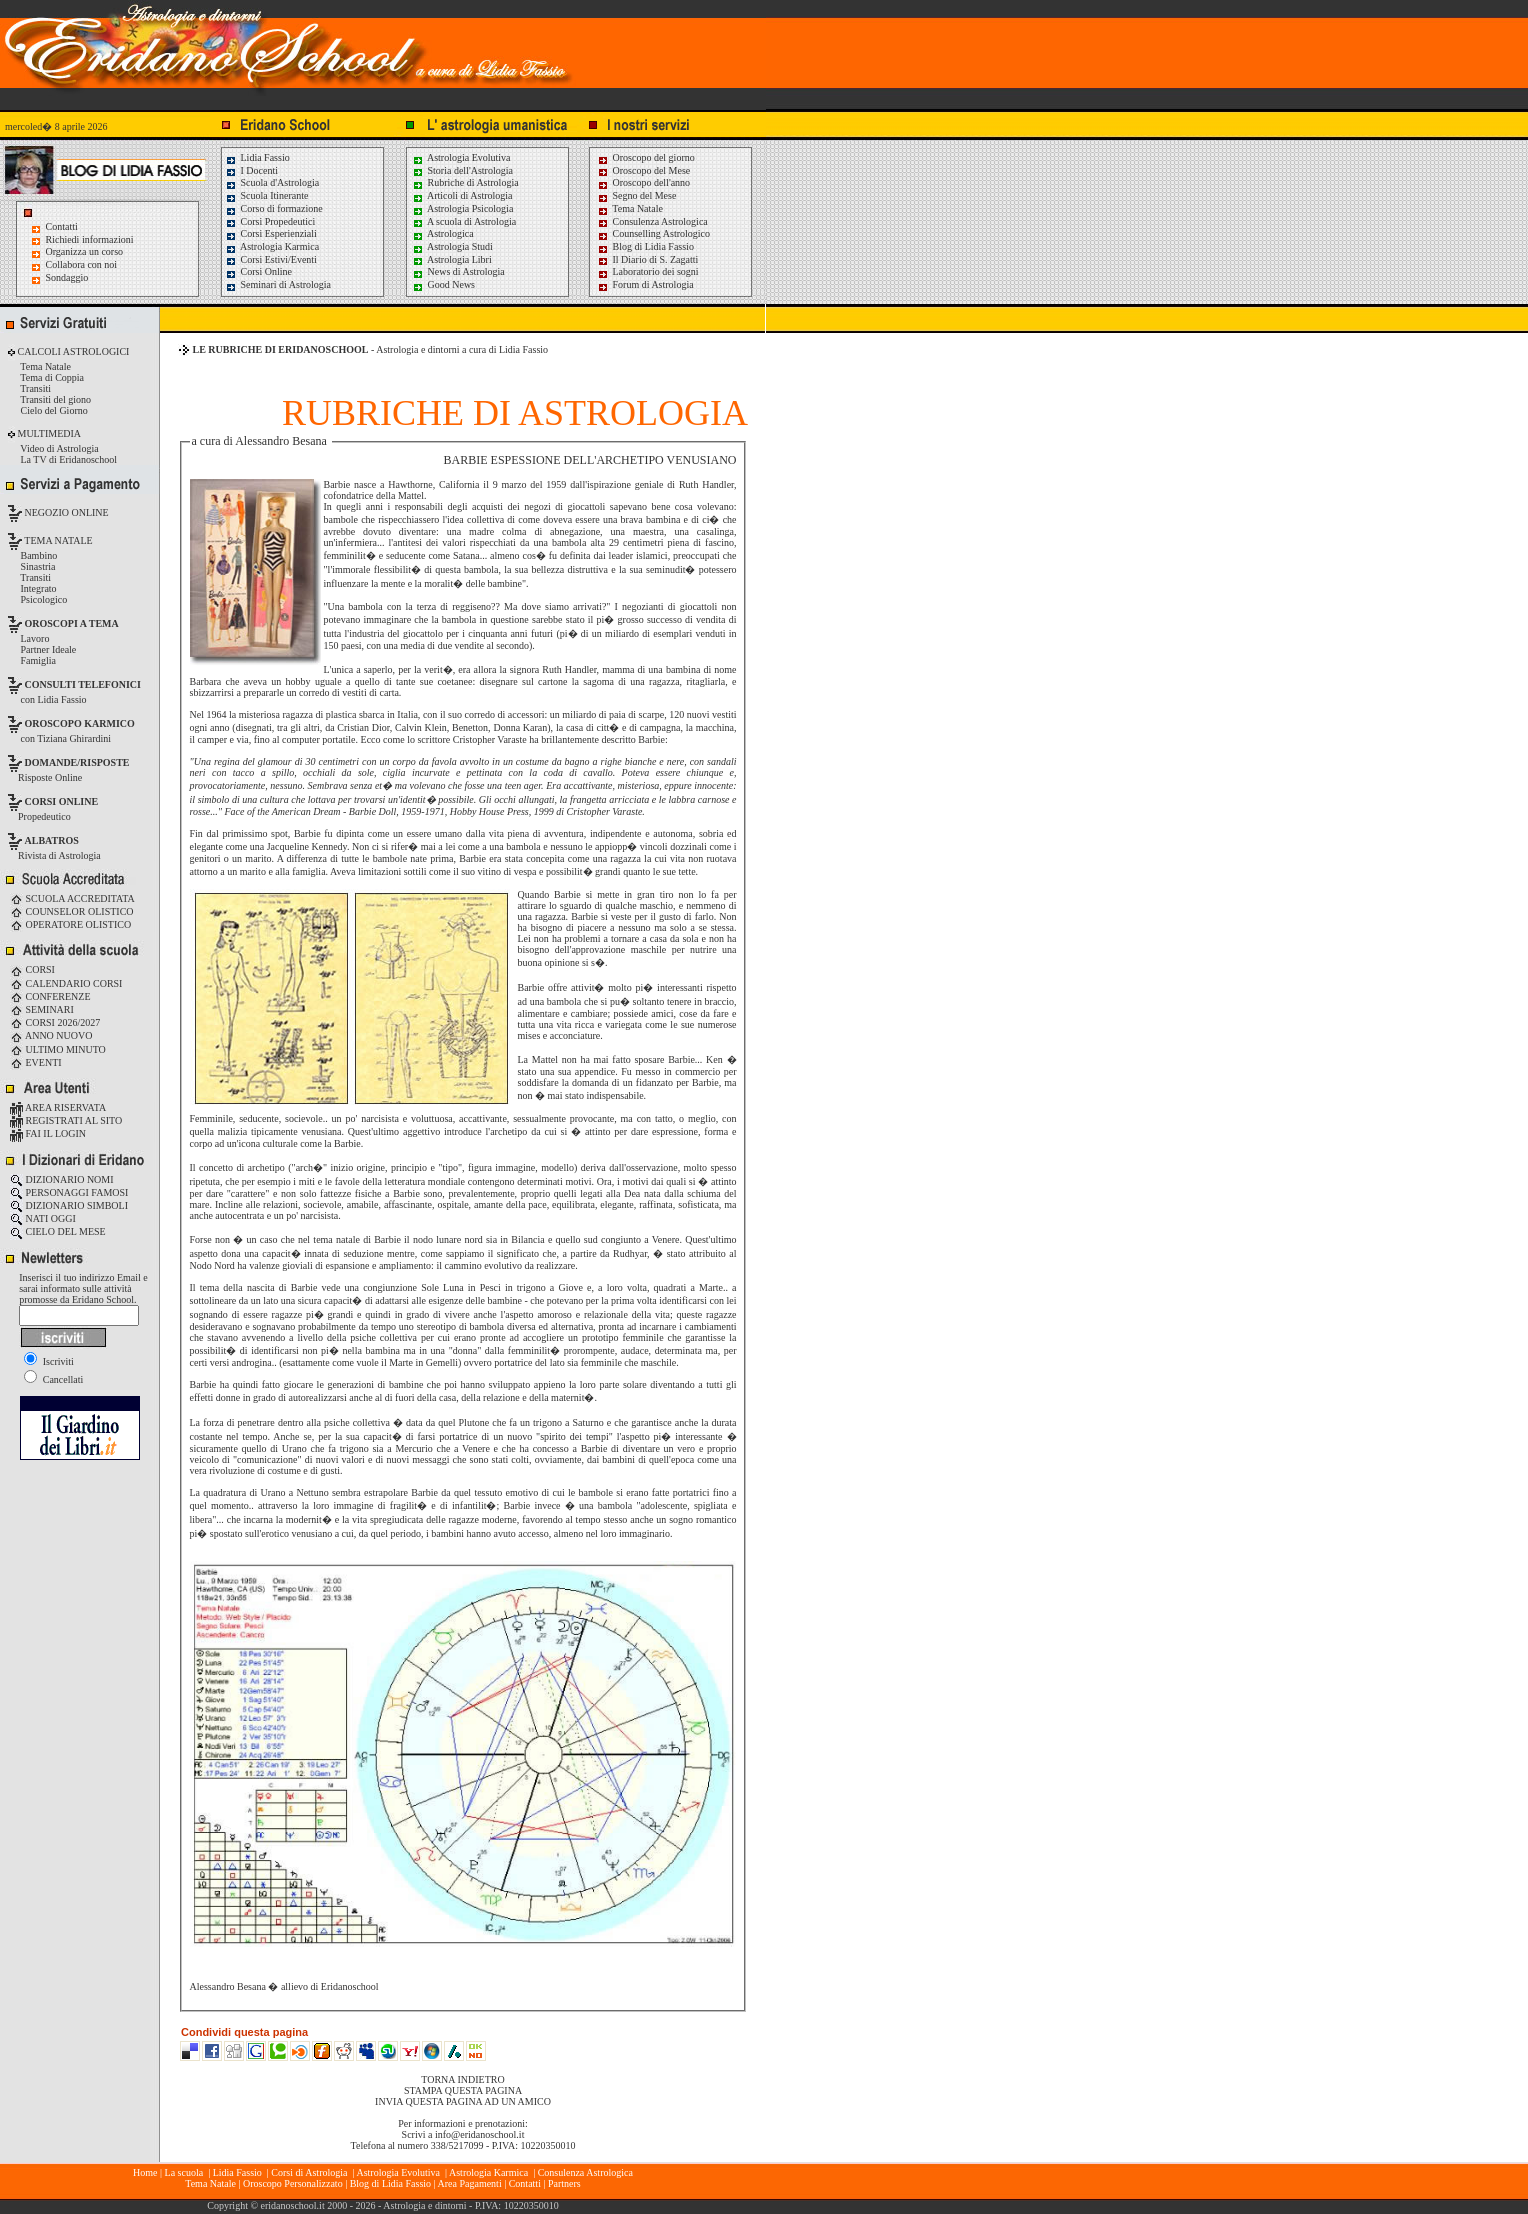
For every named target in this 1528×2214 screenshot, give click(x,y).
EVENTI (36, 1062)
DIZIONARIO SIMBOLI (69, 1205)
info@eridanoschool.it (479, 2134)
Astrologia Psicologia (462, 208)
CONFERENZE (50, 996)
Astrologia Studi (452, 246)
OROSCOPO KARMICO (80, 723)
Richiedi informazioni (90, 239)
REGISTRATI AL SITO (66, 1120)
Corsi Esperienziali (271, 233)
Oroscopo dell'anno (652, 182)
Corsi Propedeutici (270, 221)
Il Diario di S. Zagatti (647, 259)
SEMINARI (42, 1009)
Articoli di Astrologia (462, 195)
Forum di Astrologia (645, 284)
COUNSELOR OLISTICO (72, 911)
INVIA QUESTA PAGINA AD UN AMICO (463, 2101)
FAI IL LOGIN (48, 1133)
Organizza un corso (85, 251)
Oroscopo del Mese (643, 170)
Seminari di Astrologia (278, 284)
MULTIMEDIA (48, 433)
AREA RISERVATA (58, 1107)
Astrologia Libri (452, 259)
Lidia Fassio (257, 157)
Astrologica (443, 233)
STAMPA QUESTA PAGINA (463, 2090)
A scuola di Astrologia (464, 221)
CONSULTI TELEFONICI (83, 684)
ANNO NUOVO (51, 1035)
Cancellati (53, 1379)
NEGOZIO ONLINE (65, 512)
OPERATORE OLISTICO (70, 924)
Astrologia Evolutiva (461, 157)
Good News (443, 284)
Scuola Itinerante (267, 195)
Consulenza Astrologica (652, 221)
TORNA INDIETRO (462, 2079)
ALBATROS (52, 840)
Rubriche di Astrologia (465, 182)
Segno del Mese (636, 195)
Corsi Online (258, 271)
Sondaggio (67, 277)
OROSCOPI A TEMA (72, 623)
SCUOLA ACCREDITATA (72, 898)
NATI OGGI (43, 1218)
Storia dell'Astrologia (462, 170)
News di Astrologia (458, 271)
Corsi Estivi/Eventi (271, 259)
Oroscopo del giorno (646, 157)
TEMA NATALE (57, 540)
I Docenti (251, 170)
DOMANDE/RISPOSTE (77, 762)
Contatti (62, 226)
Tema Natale (630, 208)
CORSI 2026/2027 (55, 1022)
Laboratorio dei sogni (648, 271)
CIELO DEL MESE (58, 1231)
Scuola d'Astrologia (272, 182)
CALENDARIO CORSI (66, 983)
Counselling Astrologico (653, 233)
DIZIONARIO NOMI (62, 1179)
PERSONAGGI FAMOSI (69, 1192)
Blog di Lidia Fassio (645, 246)
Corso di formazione (274, 208)
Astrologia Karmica (272, 246)
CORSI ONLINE (62, 801)
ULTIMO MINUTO (58, 1049)
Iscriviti (49, 1361)
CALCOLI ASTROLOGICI (72, 351)
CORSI (32, 969)
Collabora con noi (82, 264)
